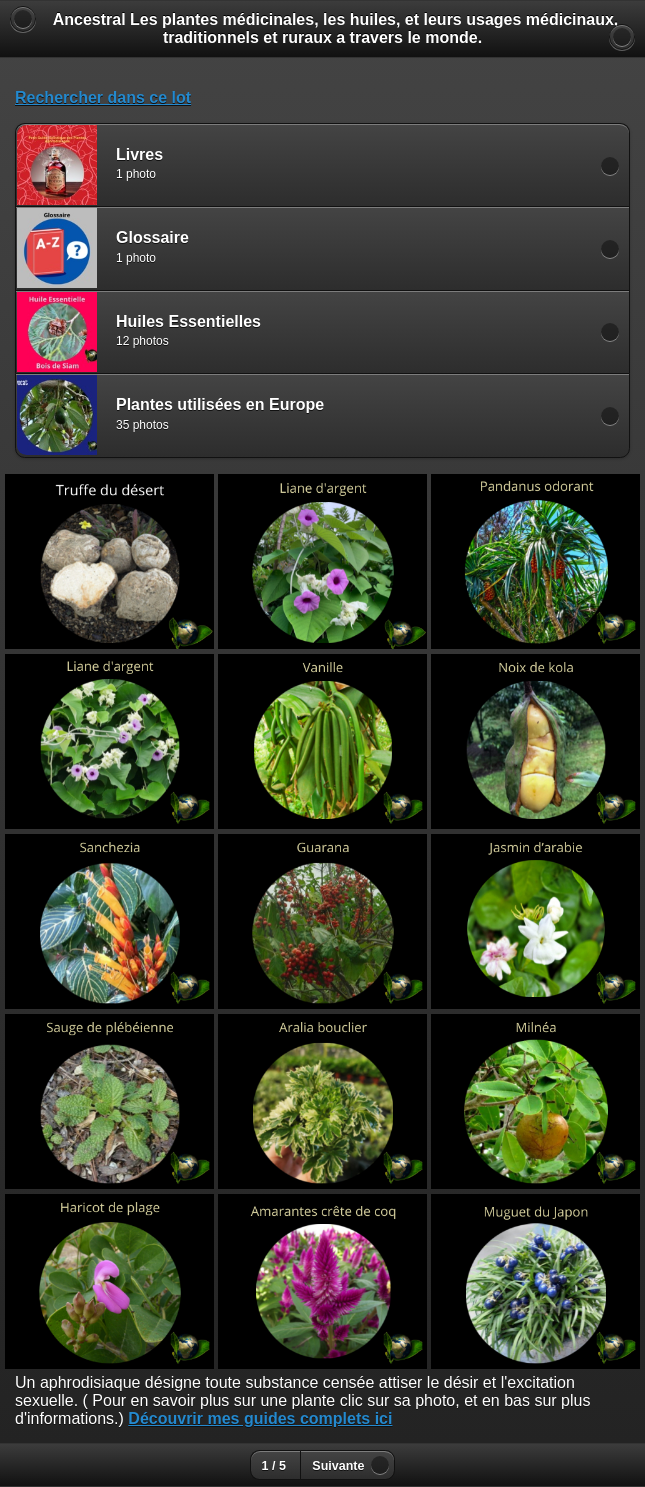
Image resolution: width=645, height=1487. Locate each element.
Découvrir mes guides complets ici (260, 1418)
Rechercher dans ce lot (103, 97)
